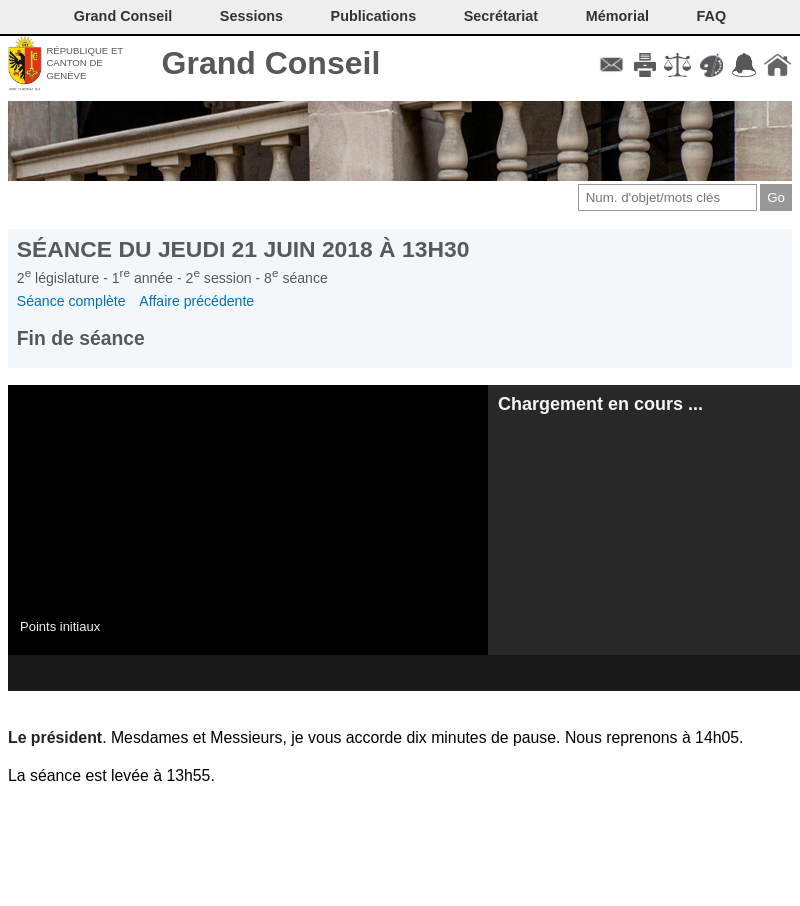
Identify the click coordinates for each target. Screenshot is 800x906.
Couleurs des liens (711, 65)
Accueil (777, 65)
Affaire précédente (196, 301)
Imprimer (644, 65)
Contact (611, 65)
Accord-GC (744, 65)
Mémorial (617, 16)
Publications (374, 16)
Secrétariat (501, 16)
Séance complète (71, 301)
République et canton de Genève (84, 63)
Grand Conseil (271, 63)
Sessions (251, 16)
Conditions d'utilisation (677, 65)
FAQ (712, 16)
